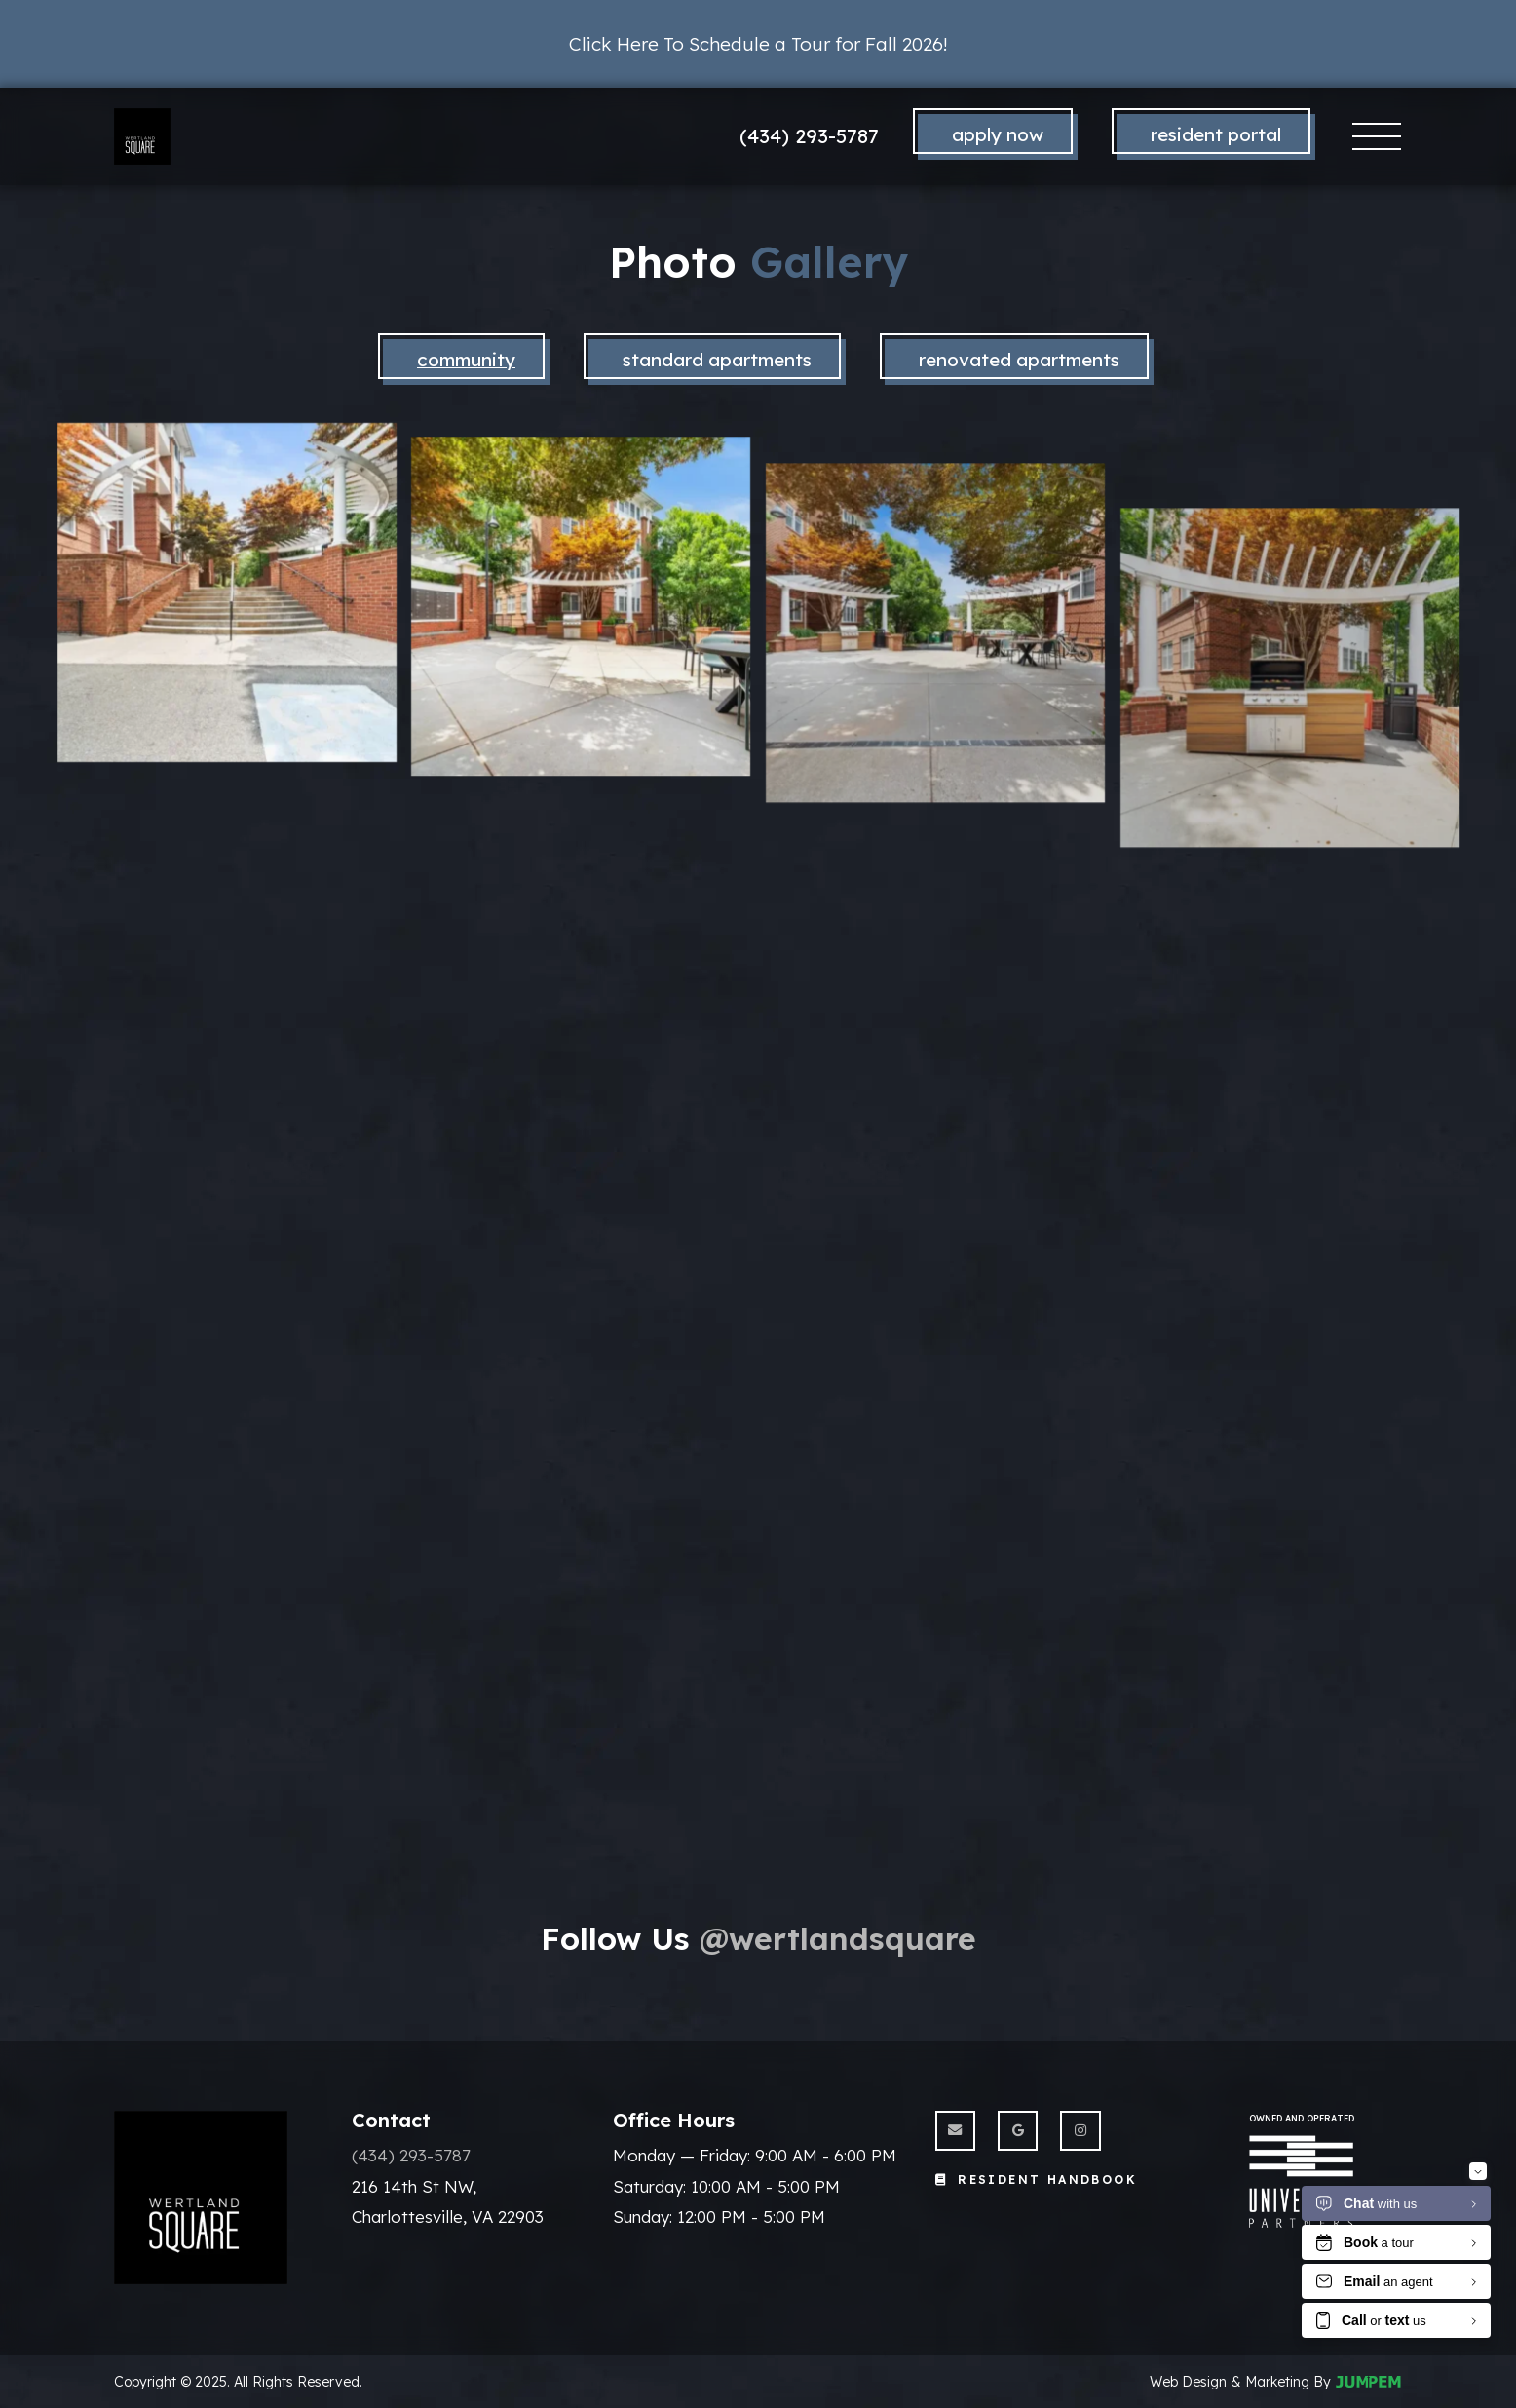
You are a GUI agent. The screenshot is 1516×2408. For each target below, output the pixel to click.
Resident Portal (1216, 134)
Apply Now (997, 134)
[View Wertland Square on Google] (1018, 2131)
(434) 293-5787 (809, 136)
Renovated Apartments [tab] (1019, 359)
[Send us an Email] (955, 2131)
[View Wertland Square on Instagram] (1080, 2131)
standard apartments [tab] (717, 359)
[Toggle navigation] (1377, 137)
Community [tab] (466, 359)
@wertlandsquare (838, 1938)
